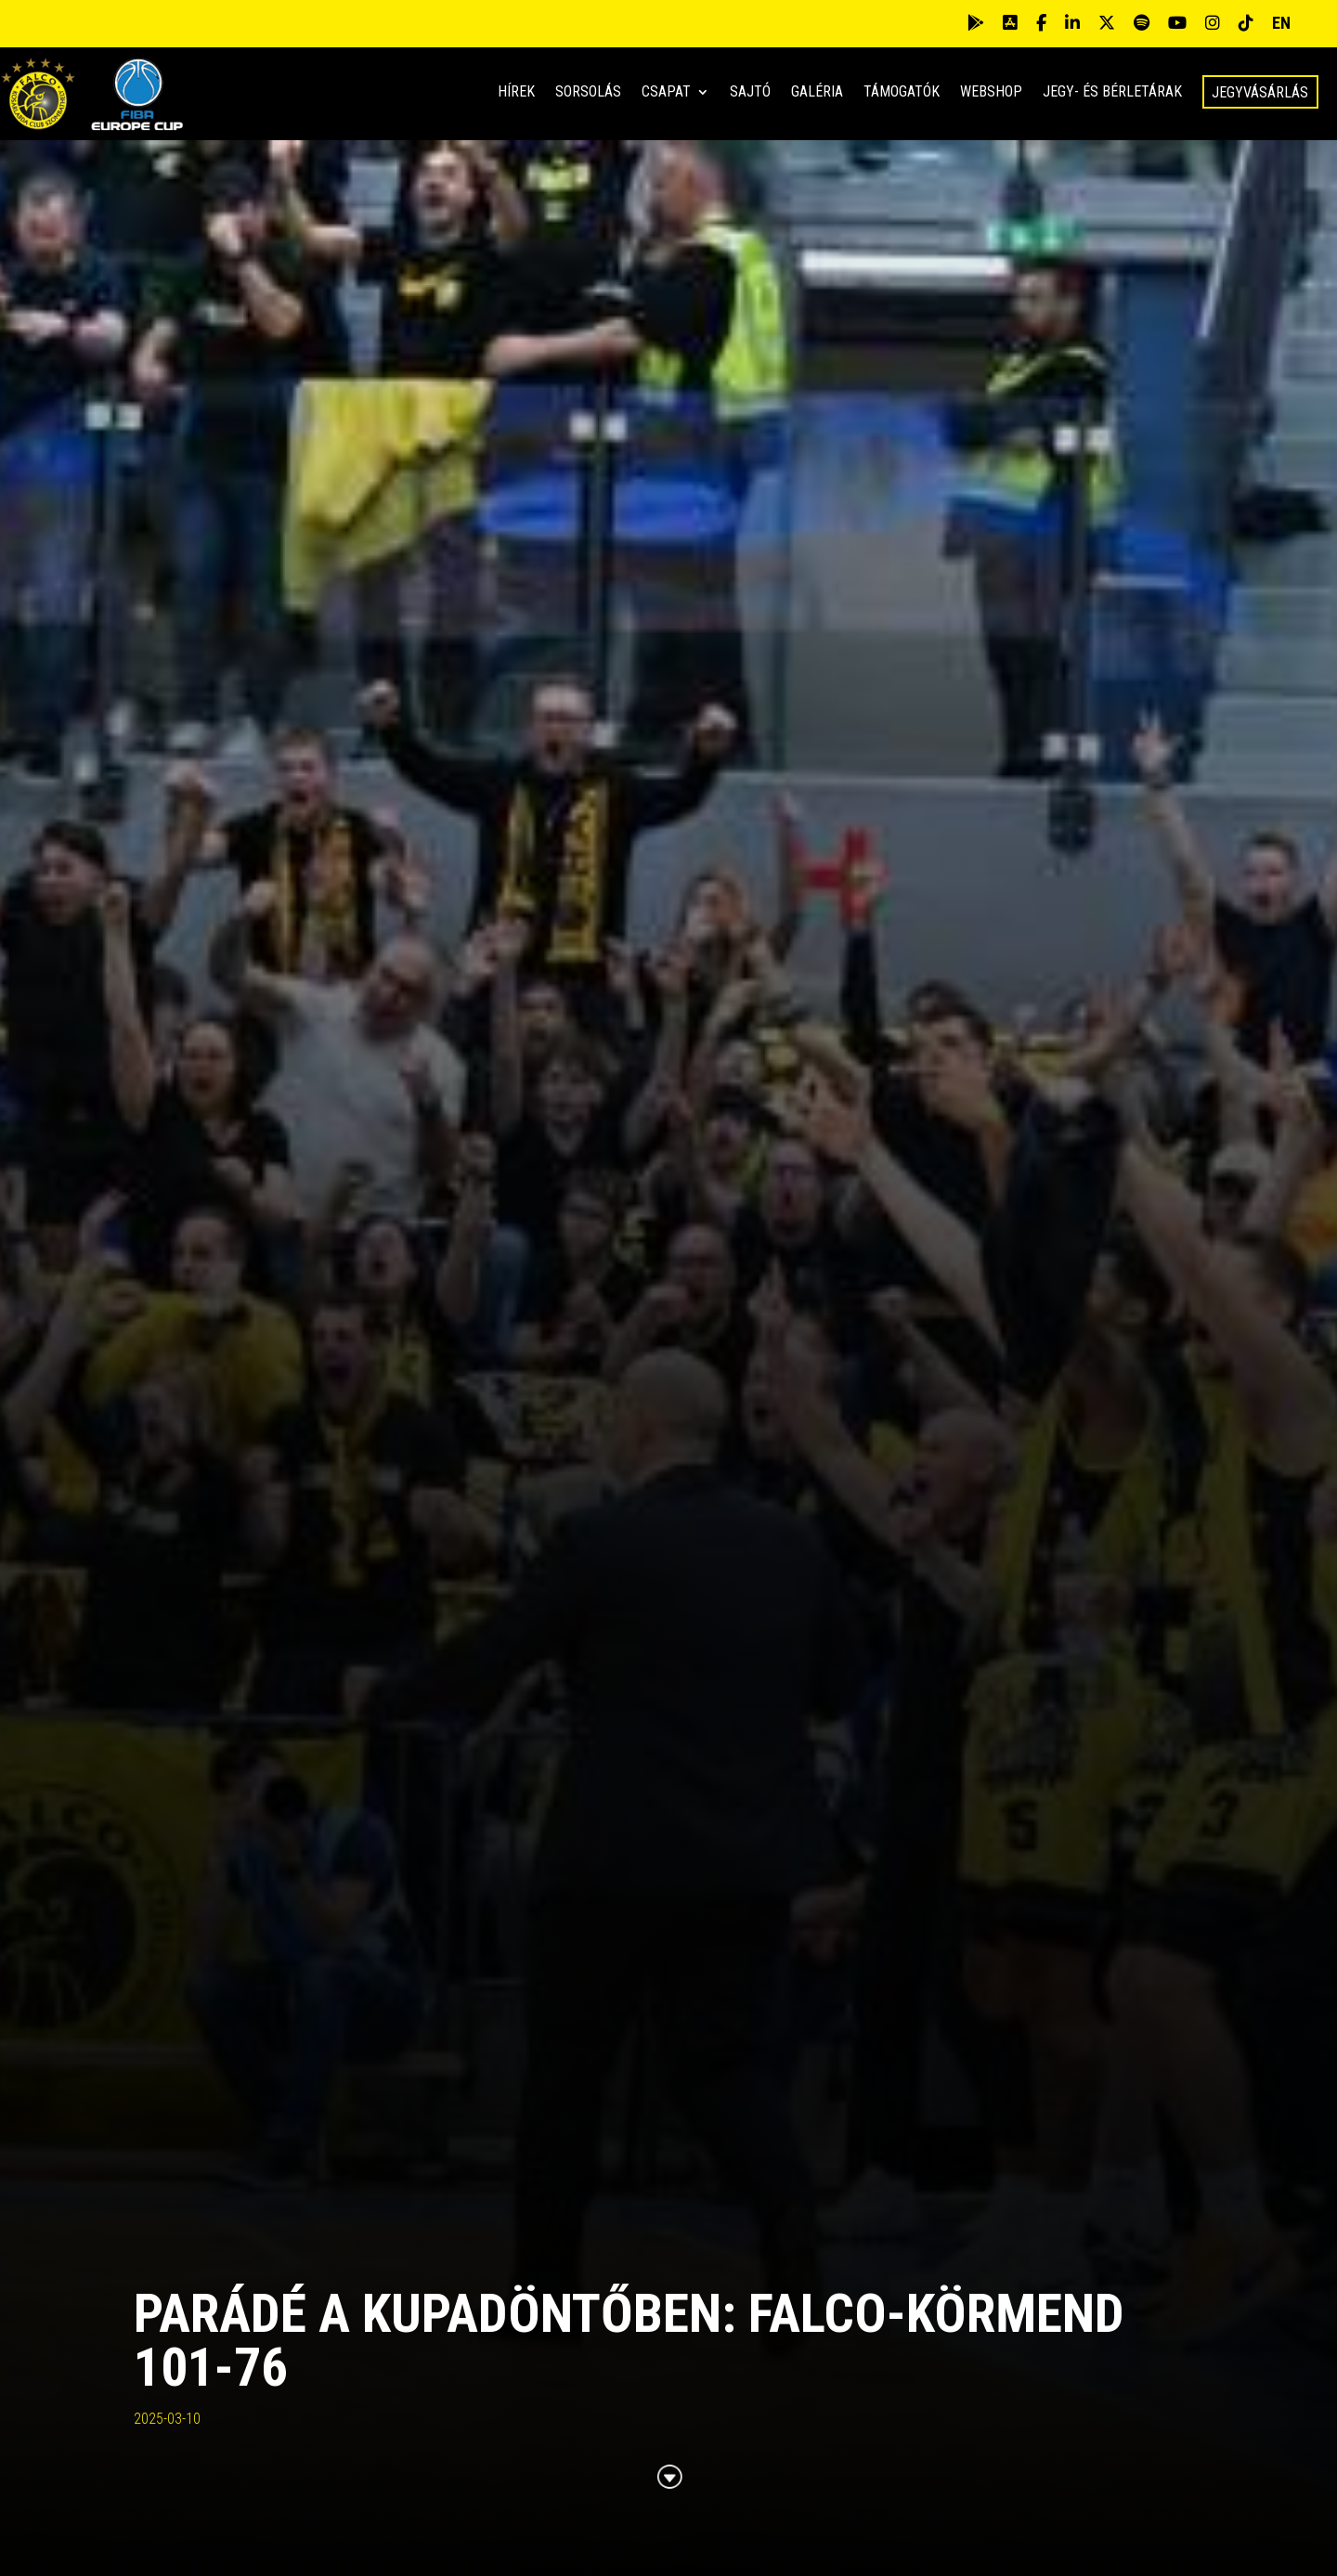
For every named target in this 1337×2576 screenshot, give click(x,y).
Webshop (991, 92)
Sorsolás (588, 92)
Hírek (516, 92)
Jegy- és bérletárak (1112, 92)
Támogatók (901, 92)
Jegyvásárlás (1260, 92)
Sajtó (750, 92)
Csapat (666, 92)
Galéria (817, 92)
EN (1281, 22)
